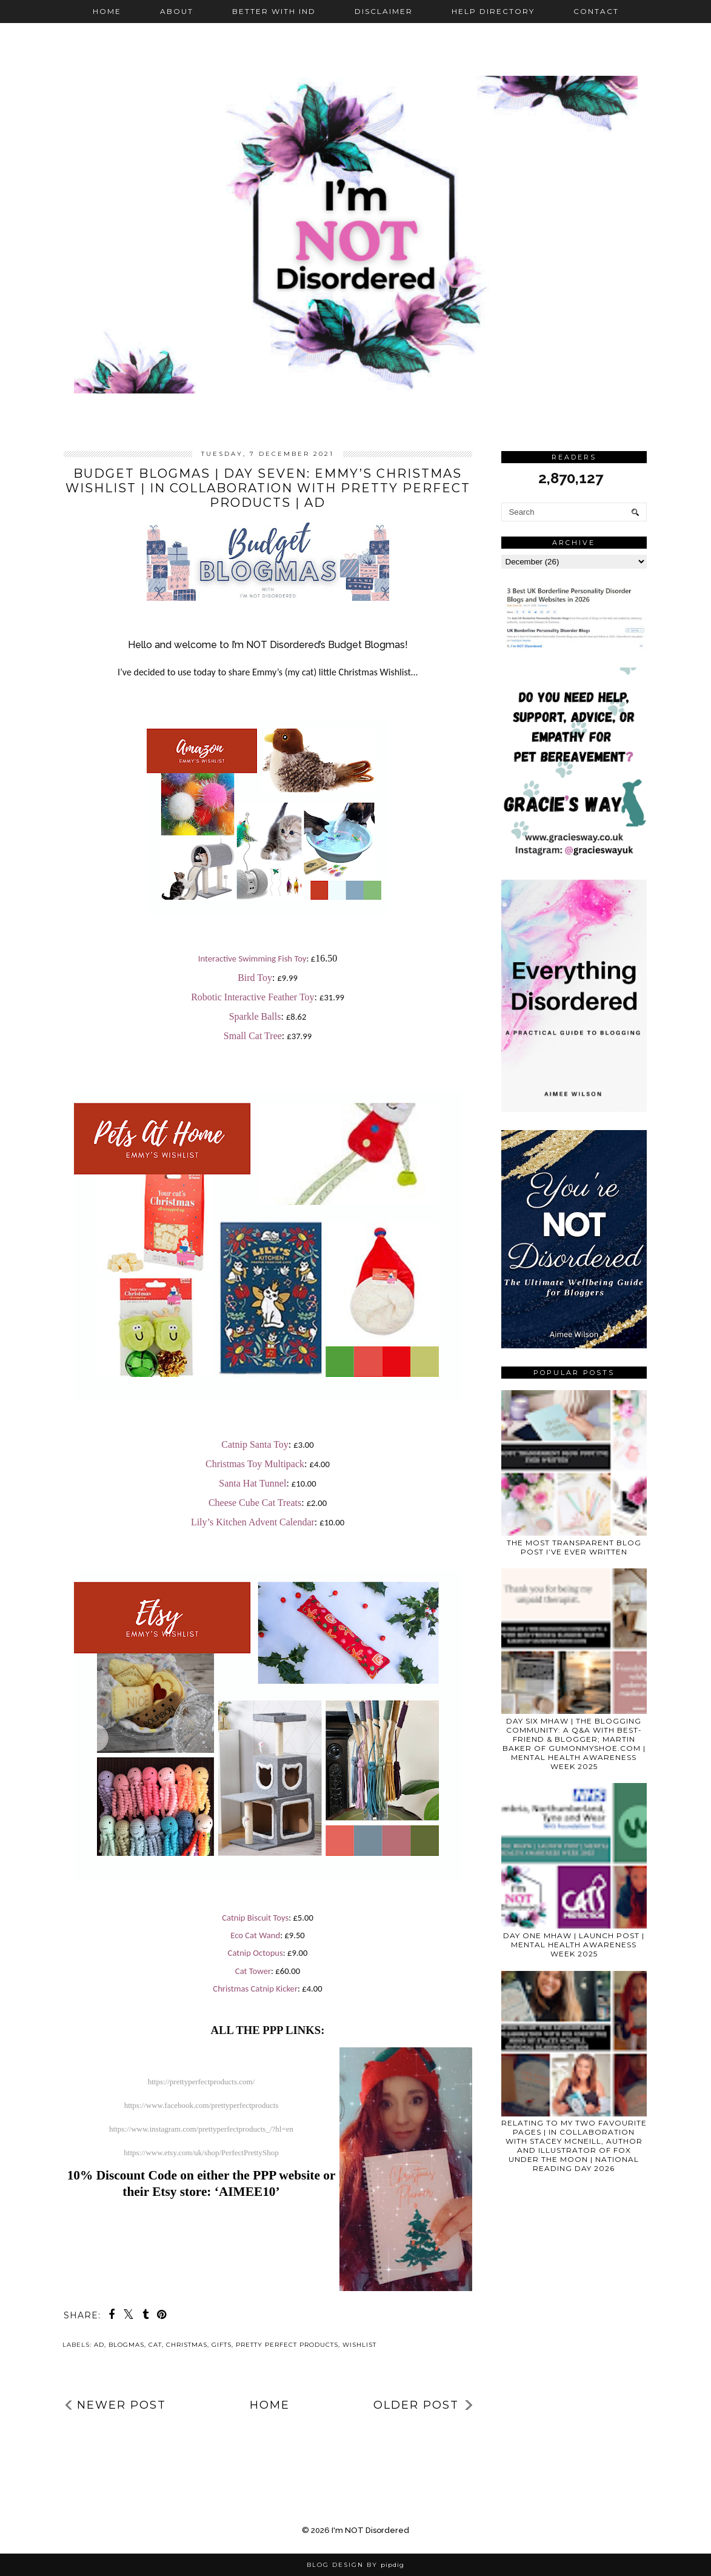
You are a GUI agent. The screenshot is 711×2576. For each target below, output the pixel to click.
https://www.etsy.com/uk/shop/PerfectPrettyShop (201, 2152)
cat (155, 2345)
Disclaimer (384, 11)
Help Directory (493, 11)
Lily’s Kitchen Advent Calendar (253, 1522)
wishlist (359, 2345)
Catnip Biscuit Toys (255, 1917)
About (176, 11)
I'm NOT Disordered (370, 2530)
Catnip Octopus (255, 1952)
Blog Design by (355, 2565)
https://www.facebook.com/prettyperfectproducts (201, 2105)
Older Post (416, 2405)
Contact (596, 11)
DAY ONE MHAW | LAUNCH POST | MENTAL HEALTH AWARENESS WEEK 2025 (573, 1944)
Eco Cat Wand (255, 1935)
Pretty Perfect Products (287, 2345)
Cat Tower (253, 1970)
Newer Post (121, 2405)
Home (107, 11)
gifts (222, 2345)
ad (99, 2345)
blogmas (126, 2345)
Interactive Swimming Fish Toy (252, 958)
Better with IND (274, 11)
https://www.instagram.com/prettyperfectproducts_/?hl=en (201, 2128)
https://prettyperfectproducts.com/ (201, 2081)
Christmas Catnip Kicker (255, 1988)
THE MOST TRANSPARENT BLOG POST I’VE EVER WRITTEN (574, 1547)
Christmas (186, 2345)
